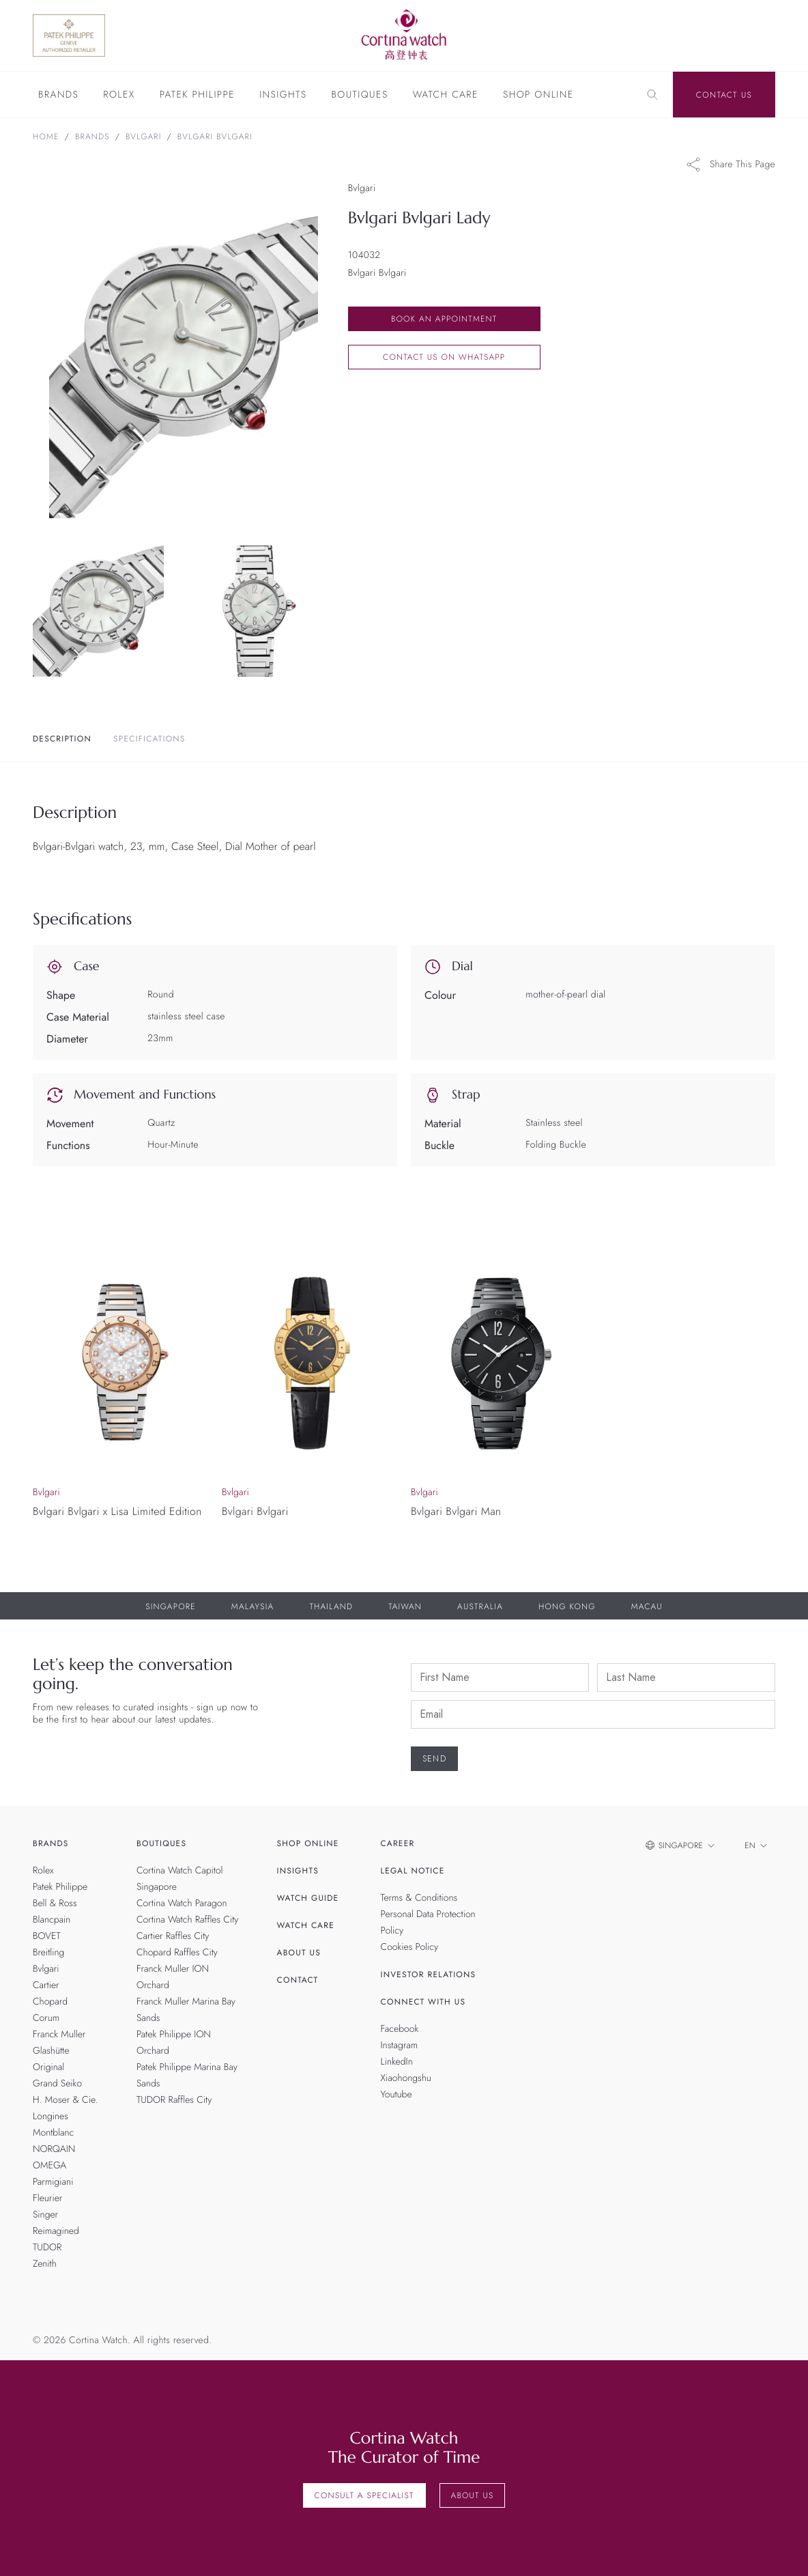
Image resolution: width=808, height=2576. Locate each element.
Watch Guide (308, 1898)
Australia (480, 1606)
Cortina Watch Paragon (181, 1903)
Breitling (48, 1952)
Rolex (118, 95)
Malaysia (252, 1606)
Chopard (50, 2002)
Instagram (399, 2045)
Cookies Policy (410, 1947)
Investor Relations (428, 1974)
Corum (46, 2018)
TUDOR (47, 2247)
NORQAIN (54, 2149)
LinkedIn (397, 2062)
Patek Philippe (197, 95)
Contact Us (724, 95)
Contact (298, 1980)
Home (46, 136)
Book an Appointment (444, 319)
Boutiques (359, 95)
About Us (299, 1953)
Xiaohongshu (406, 2078)
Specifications (149, 739)
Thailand (331, 1606)
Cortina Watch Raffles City (187, 1920)
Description (62, 739)
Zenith (45, 2264)
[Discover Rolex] (719, 35)
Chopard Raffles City (177, 1952)
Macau (647, 1606)
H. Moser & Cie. (65, 2100)
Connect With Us (423, 2002)
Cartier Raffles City (172, 1936)
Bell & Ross (55, 1903)
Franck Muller (59, 2034)
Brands (58, 95)
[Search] (652, 95)
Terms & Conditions (419, 1898)
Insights (282, 95)
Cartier (46, 1985)
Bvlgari (144, 136)
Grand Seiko (57, 2084)
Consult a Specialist (364, 2495)
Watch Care (445, 95)
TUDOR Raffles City (174, 2100)
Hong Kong (567, 1606)
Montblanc (53, 2133)
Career (398, 1843)
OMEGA (49, 2165)
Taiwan (405, 1606)
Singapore (170, 1606)
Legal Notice (413, 1871)
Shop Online (538, 95)
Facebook (400, 2029)
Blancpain (51, 1920)
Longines (50, 2116)
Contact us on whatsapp (444, 357)
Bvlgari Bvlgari (214, 136)
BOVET (47, 1936)
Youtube (396, 2094)
